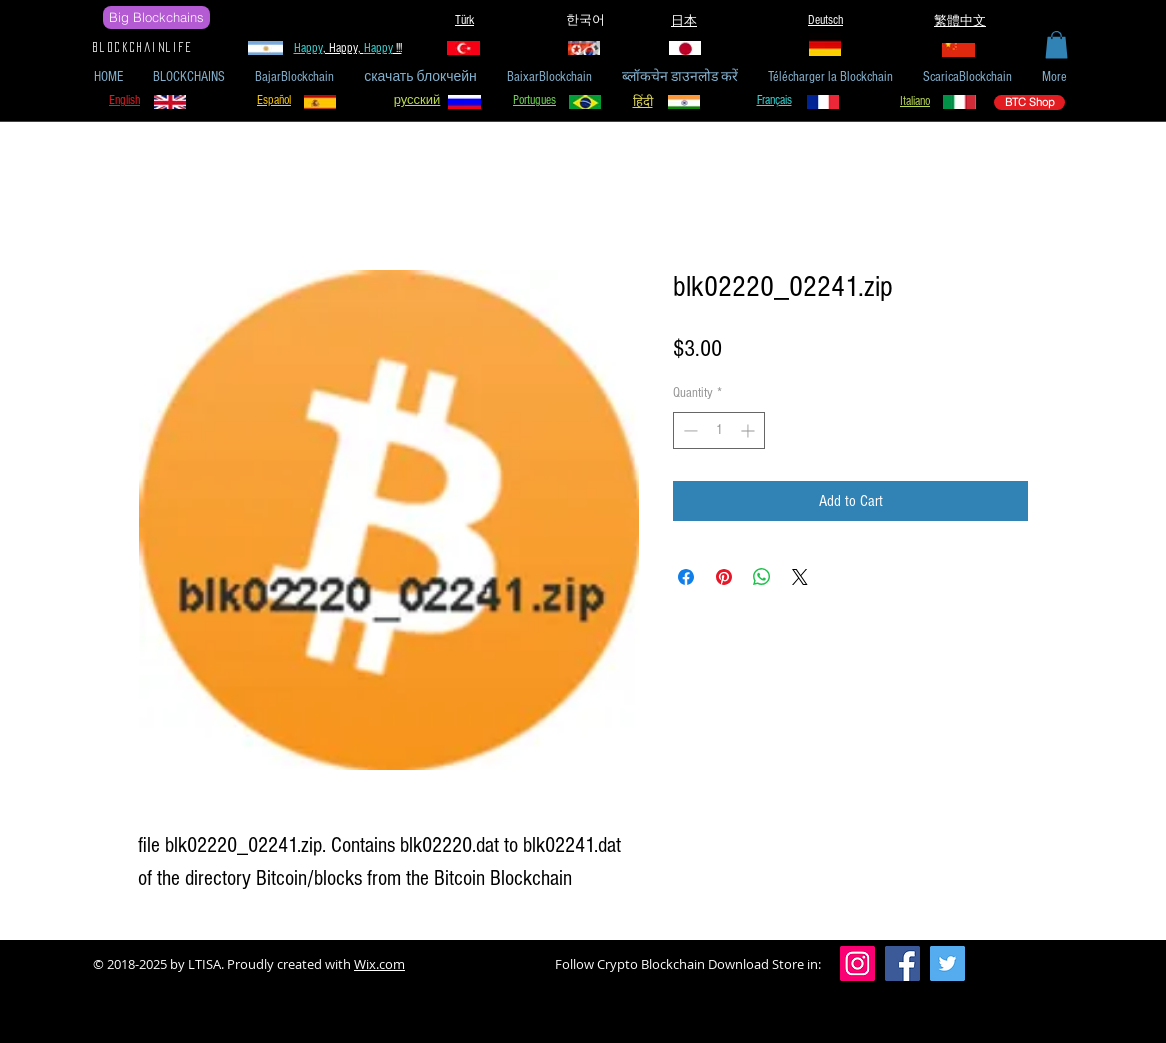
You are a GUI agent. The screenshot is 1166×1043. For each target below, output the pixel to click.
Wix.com (379, 964)
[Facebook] (902, 963)
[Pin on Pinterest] (724, 577)
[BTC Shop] (1029, 102)
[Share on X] (800, 577)
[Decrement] (688, 430)
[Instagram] (857, 963)
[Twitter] (947, 963)
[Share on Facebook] (686, 577)
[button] (1056, 44)
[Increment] (749, 430)
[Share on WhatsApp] (762, 577)
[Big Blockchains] (156, 17)
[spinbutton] (719, 430)
